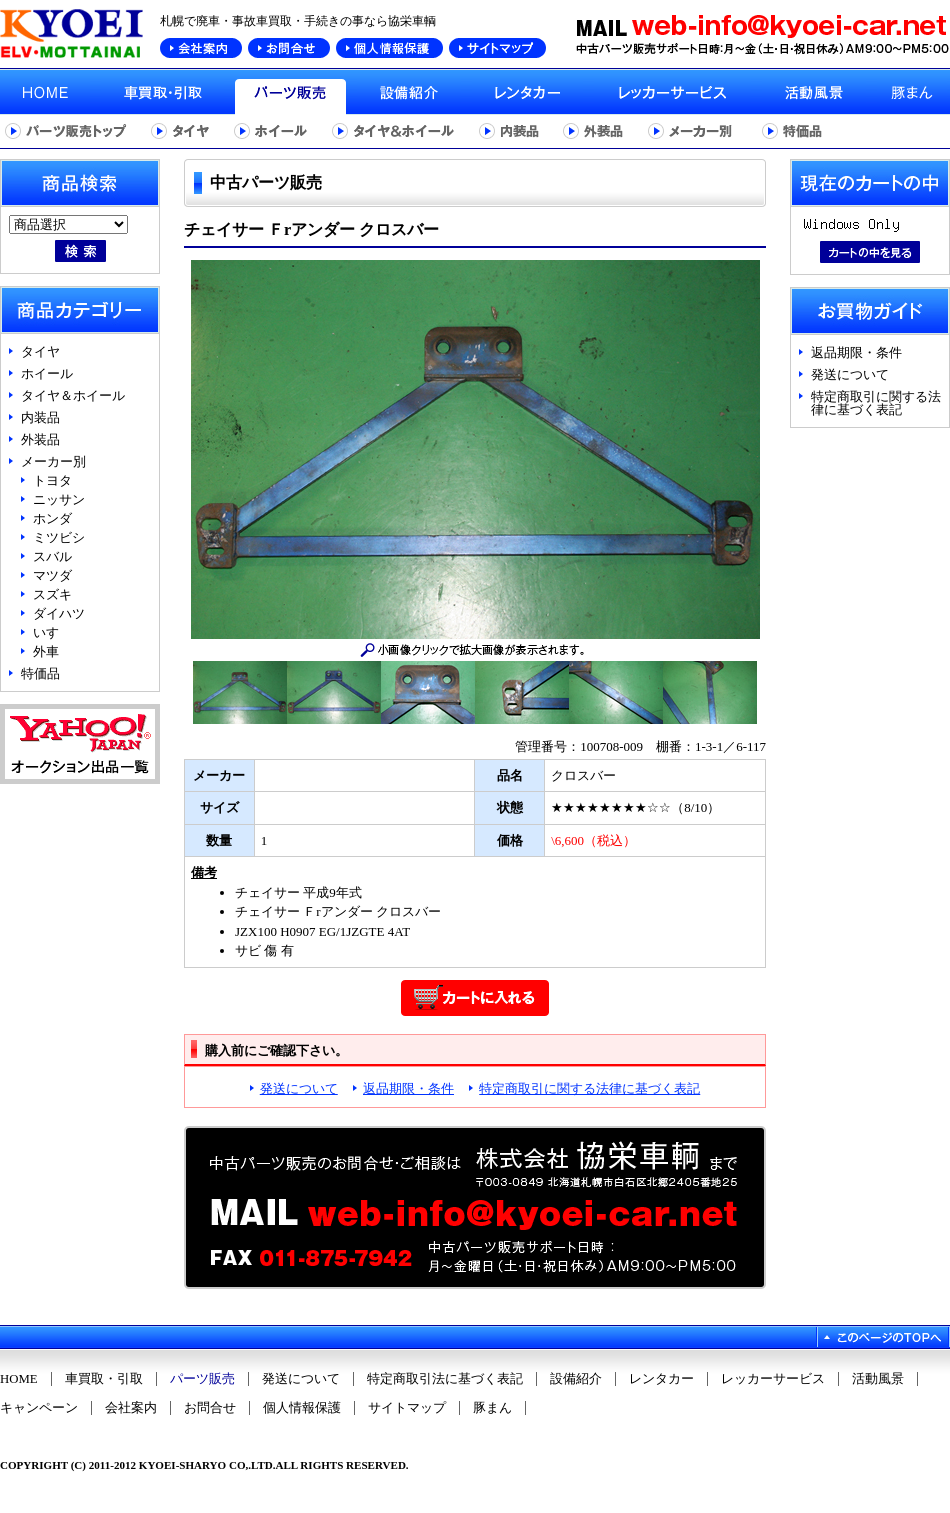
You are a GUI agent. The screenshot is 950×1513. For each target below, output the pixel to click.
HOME (19, 1379)
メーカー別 (53, 461)
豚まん (492, 1408)
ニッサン (59, 499)
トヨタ (52, 480)
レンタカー (661, 1379)
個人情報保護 (302, 1408)
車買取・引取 (104, 1379)
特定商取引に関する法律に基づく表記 (589, 1088)
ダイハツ (59, 613)
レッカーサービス (773, 1379)
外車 (46, 651)
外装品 (40, 439)
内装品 (40, 417)
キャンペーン (39, 1408)
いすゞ (52, 632)
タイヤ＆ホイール (73, 395)
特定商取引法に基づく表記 (445, 1379)
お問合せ (210, 1408)
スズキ (52, 594)
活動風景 (878, 1379)
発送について (299, 1088)
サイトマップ (407, 1408)
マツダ (52, 575)
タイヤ (40, 351)
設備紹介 (576, 1379)
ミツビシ (59, 537)
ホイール (47, 373)
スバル (52, 556)
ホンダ (52, 518)
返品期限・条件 (408, 1088)
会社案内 (131, 1408)
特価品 (40, 673)
